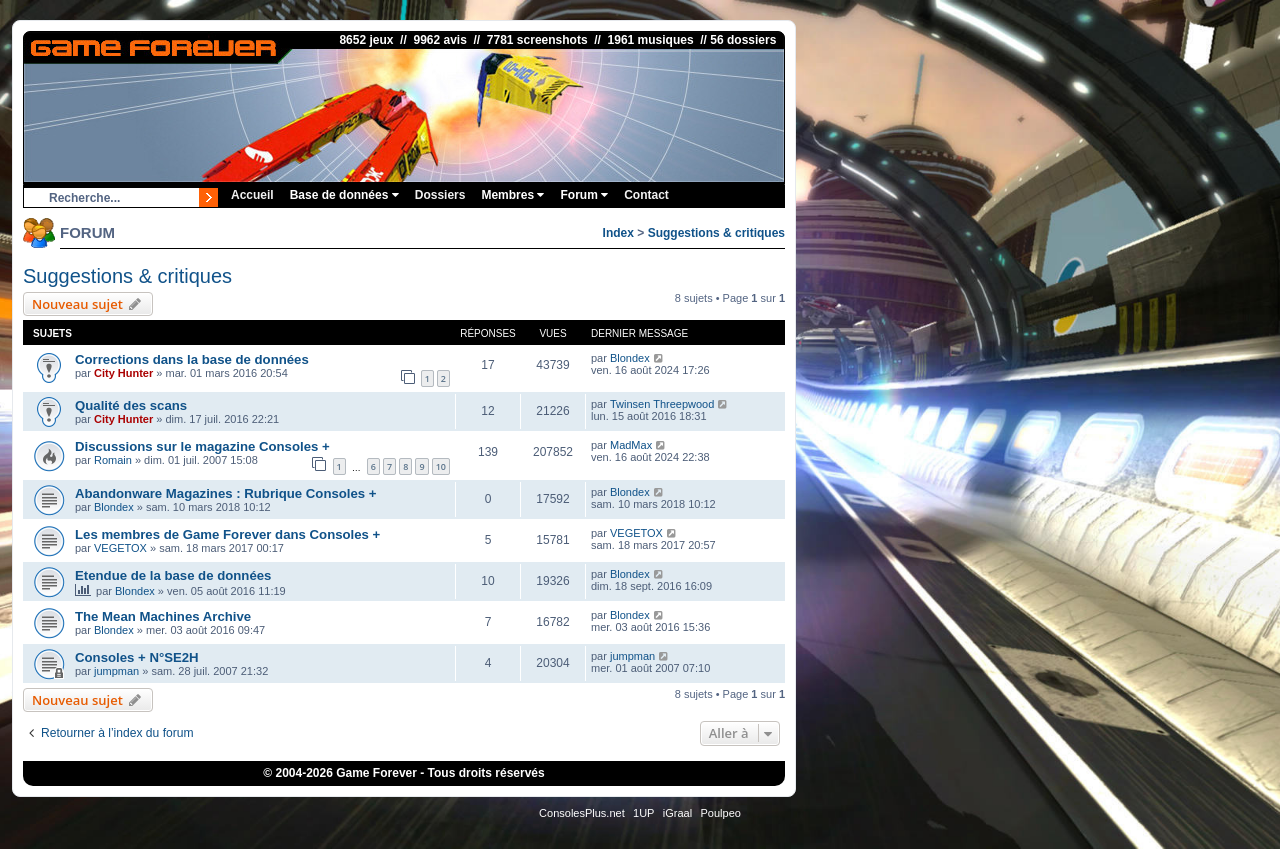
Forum (584, 195)
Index (618, 233)
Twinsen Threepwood (662, 404)
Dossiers (440, 195)
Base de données (344, 195)
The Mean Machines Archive (163, 616)
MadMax (631, 445)
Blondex (630, 358)
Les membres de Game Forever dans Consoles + (227, 534)
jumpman (116, 671)
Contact (646, 195)
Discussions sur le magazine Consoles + (202, 446)
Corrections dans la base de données (192, 359)
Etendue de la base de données (173, 575)
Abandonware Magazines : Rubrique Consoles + (226, 493)
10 (441, 466)
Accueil (252, 195)
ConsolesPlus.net (582, 813)
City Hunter (123, 373)
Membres (512, 195)
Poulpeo (721, 813)
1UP (643, 813)
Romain (113, 460)
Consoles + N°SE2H (137, 657)
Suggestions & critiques (716, 233)
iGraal (677, 813)
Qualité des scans (131, 405)
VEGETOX (120, 548)
